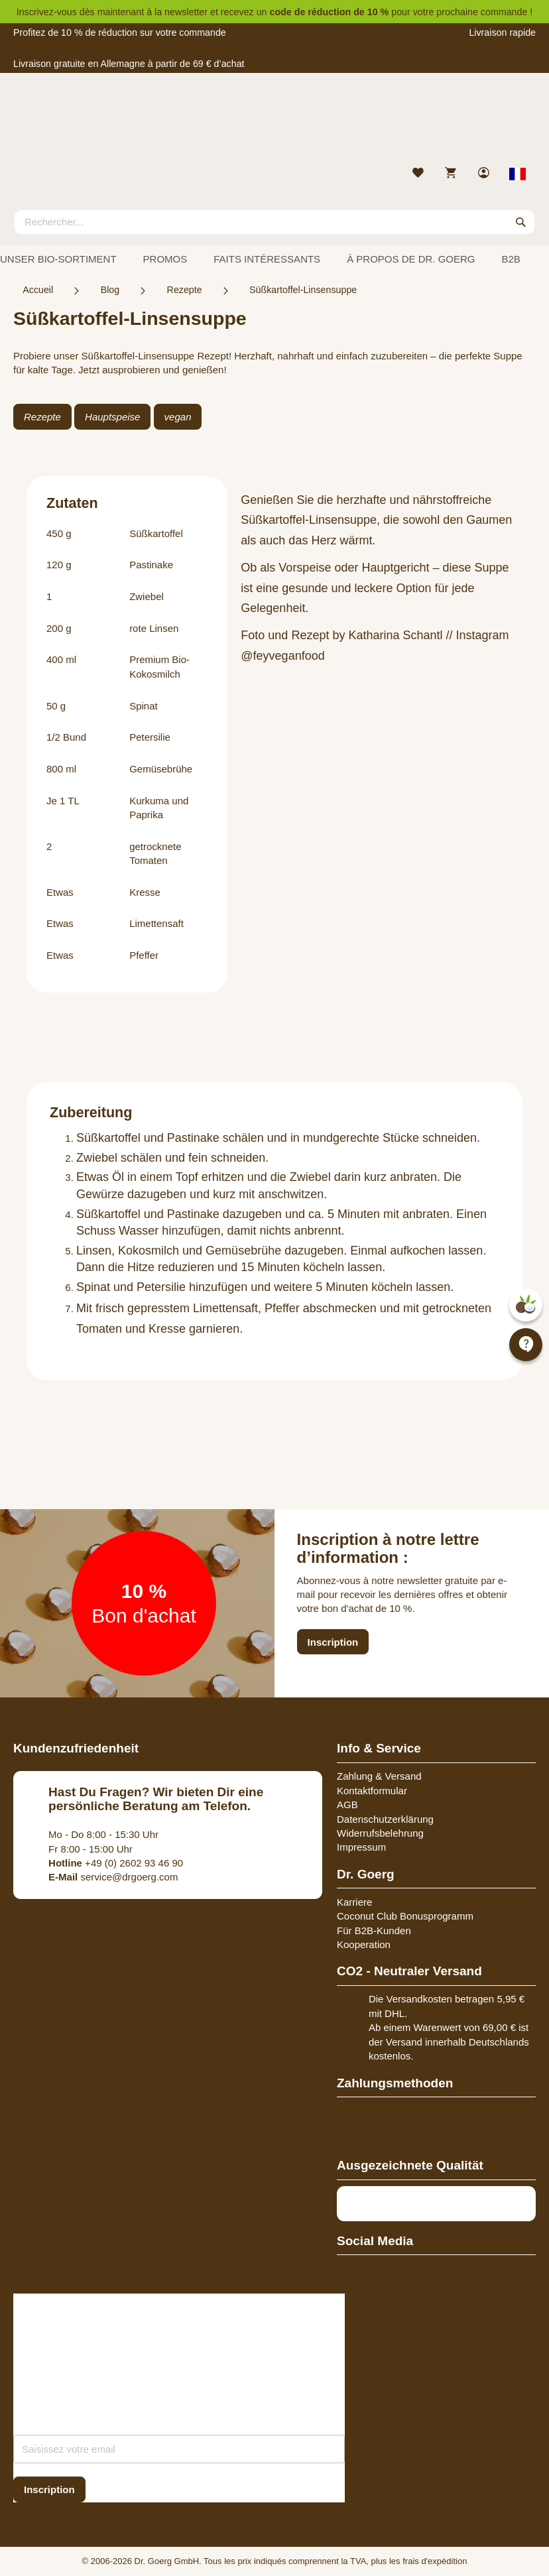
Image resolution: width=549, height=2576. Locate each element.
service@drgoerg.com (113, 1876)
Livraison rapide (502, 32)
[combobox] (274, 222)
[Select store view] (518, 173)
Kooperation (364, 1944)
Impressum (361, 1847)
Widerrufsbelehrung (380, 1833)
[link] (485, 174)
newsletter (186, 12)
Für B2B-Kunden (374, 1930)
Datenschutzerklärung (385, 1819)
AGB (347, 1804)
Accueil (38, 289)
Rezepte (184, 289)
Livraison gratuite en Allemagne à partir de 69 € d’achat (129, 63)
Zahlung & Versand (379, 1776)
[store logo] (274, 122)
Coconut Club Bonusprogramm (405, 1916)
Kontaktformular (372, 1790)
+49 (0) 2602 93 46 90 (115, 1863)
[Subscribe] (49, 2489)
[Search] (521, 222)
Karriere (354, 1902)
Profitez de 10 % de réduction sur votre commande (119, 32)
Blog (110, 289)
